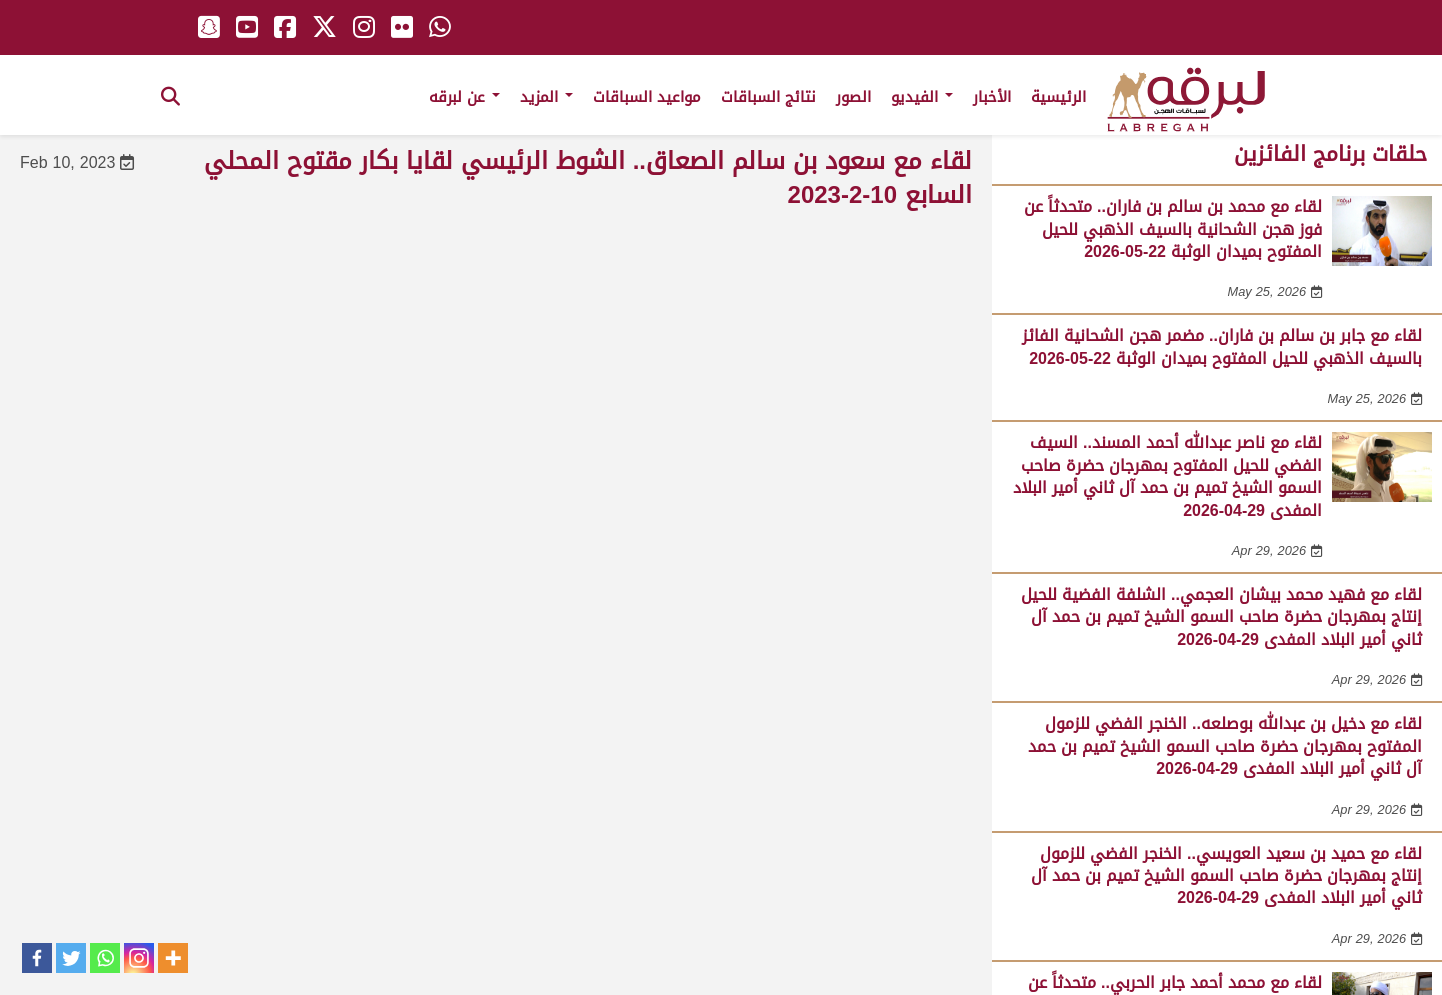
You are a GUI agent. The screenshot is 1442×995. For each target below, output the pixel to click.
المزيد (546, 97)
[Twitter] (71, 958)
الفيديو (922, 97)
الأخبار (992, 97)
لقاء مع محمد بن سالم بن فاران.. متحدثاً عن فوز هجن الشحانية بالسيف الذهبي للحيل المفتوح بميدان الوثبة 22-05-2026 (1173, 229)
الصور (853, 97)
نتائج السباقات (768, 97)
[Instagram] (139, 958)
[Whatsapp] (105, 958)
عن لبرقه (464, 97)
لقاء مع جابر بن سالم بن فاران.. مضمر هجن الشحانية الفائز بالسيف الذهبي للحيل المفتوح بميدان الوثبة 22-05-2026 (1222, 346)
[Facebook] (37, 958)
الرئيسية (1058, 97)
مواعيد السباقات (647, 97)
